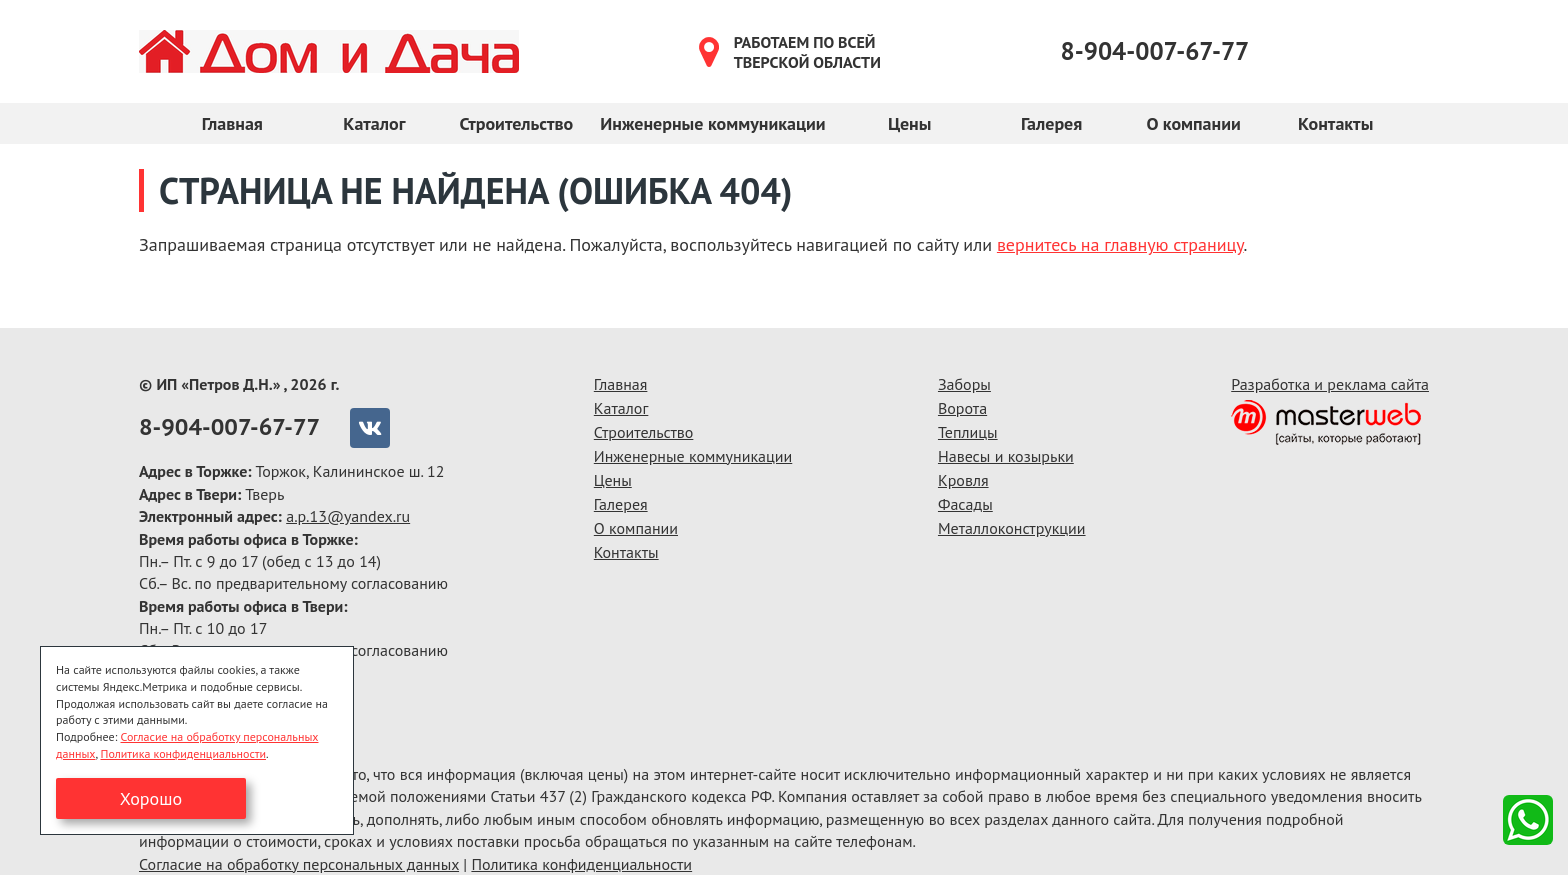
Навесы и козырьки (1006, 456)
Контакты (1335, 123)
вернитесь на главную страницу (1120, 244)
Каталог (374, 123)
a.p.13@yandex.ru (348, 516)
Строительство (516, 123)
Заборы (964, 384)
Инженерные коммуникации (712, 123)
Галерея (1051, 123)
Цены (909, 123)
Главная (232, 123)
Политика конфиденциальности (581, 864)
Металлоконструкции (1012, 528)
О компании (1193, 123)
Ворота (962, 408)
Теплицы (968, 432)
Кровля (963, 480)
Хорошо (151, 798)
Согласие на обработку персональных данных (299, 864)
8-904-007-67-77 (1155, 51)
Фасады (965, 504)
